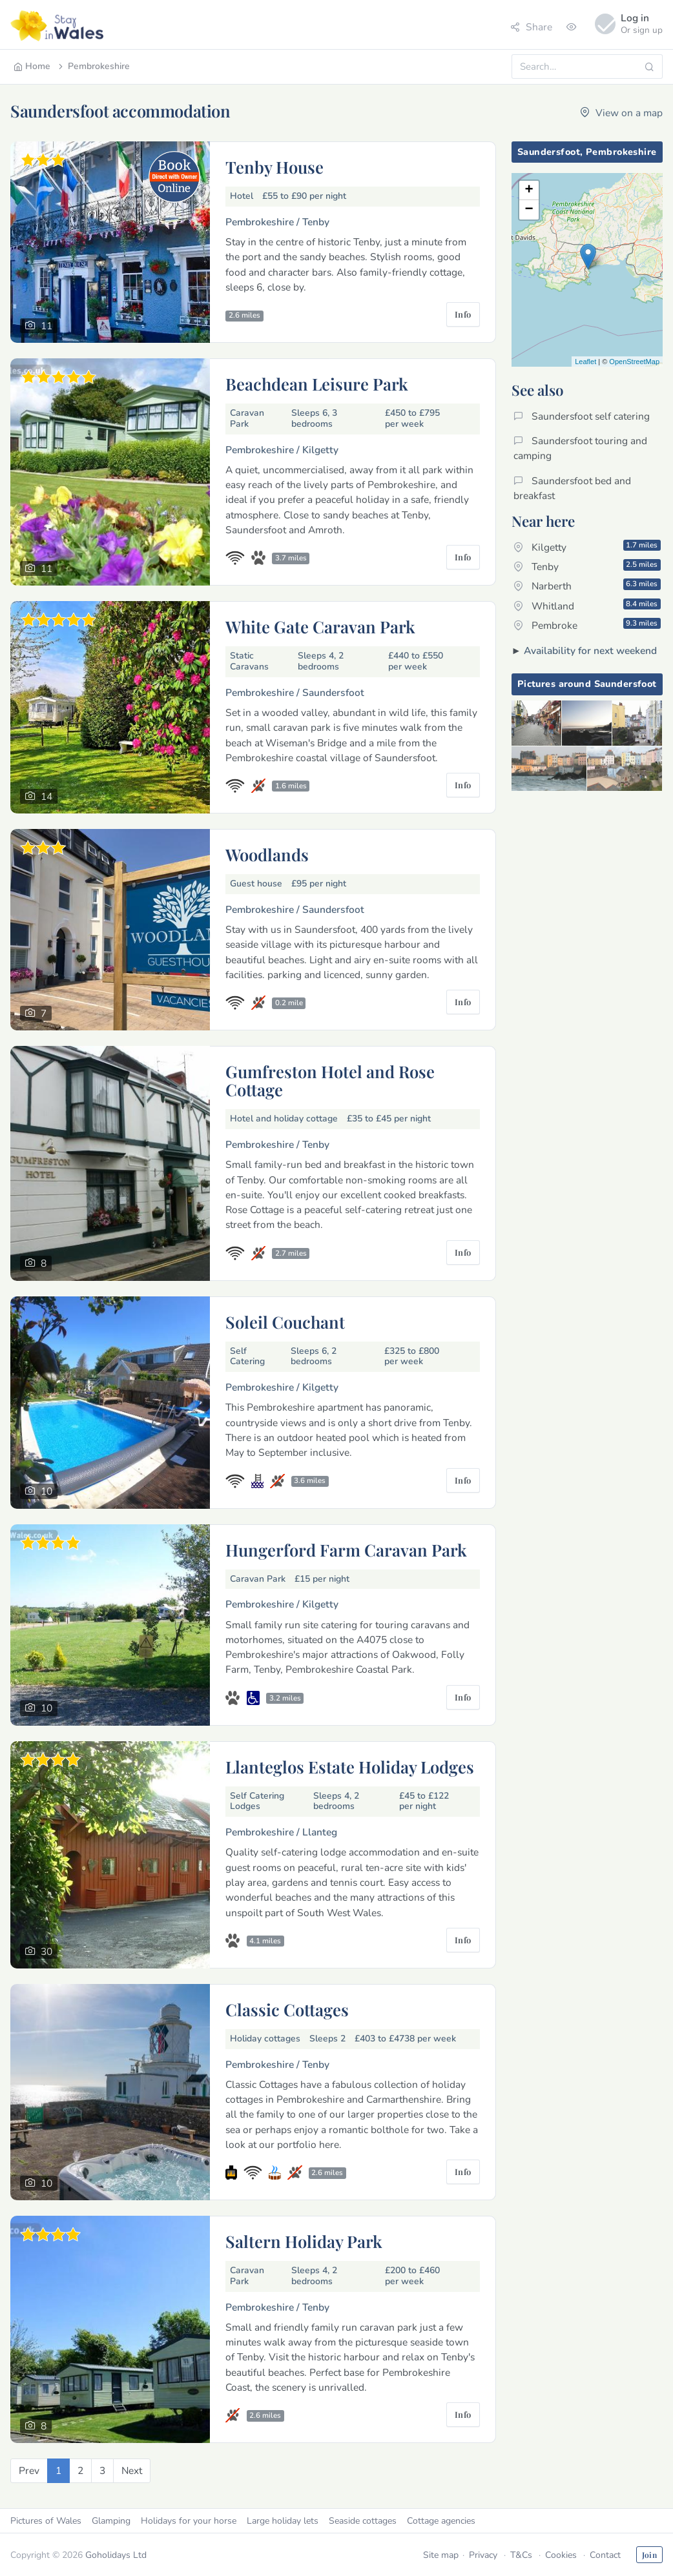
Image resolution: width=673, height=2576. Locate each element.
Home (32, 66)
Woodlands (267, 854)
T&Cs (521, 2555)
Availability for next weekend (590, 650)
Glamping (111, 2521)
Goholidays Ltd (116, 2555)
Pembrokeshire (93, 66)
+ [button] (528, 190)
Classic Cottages (287, 2009)
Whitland (587, 605)
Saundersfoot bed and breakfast (572, 488)
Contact (605, 2555)
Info (463, 314)
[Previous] (29, 2470)
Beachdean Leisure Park (316, 383)
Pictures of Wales (45, 2521)
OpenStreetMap (634, 361)
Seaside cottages (363, 2521)
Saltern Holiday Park (303, 2241)
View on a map (621, 112)
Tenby (587, 566)
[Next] (131, 2470)
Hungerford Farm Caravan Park (346, 1549)
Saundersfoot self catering (581, 416)
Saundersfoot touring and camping (580, 448)
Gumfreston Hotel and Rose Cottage (330, 1080)
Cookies (561, 2555)
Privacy (483, 2555)
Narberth (587, 585)
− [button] (528, 210)
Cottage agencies (441, 2521)
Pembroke (587, 625)
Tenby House (274, 167)
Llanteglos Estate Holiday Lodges (349, 1766)
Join (649, 2555)
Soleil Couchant (285, 1322)
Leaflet (585, 361)
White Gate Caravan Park (320, 626)
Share (531, 27)
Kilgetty (587, 547)
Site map (441, 2555)
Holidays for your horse (188, 2521)
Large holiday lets (282, 2521)
